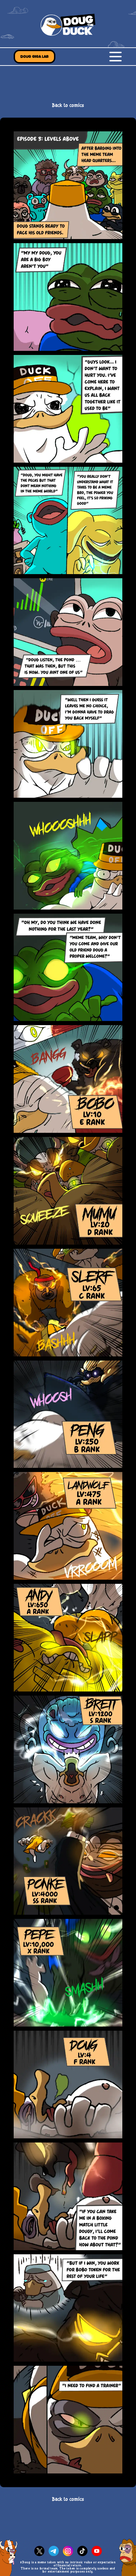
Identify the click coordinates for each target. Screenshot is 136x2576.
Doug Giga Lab (35, 57)
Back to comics (68, 105)
